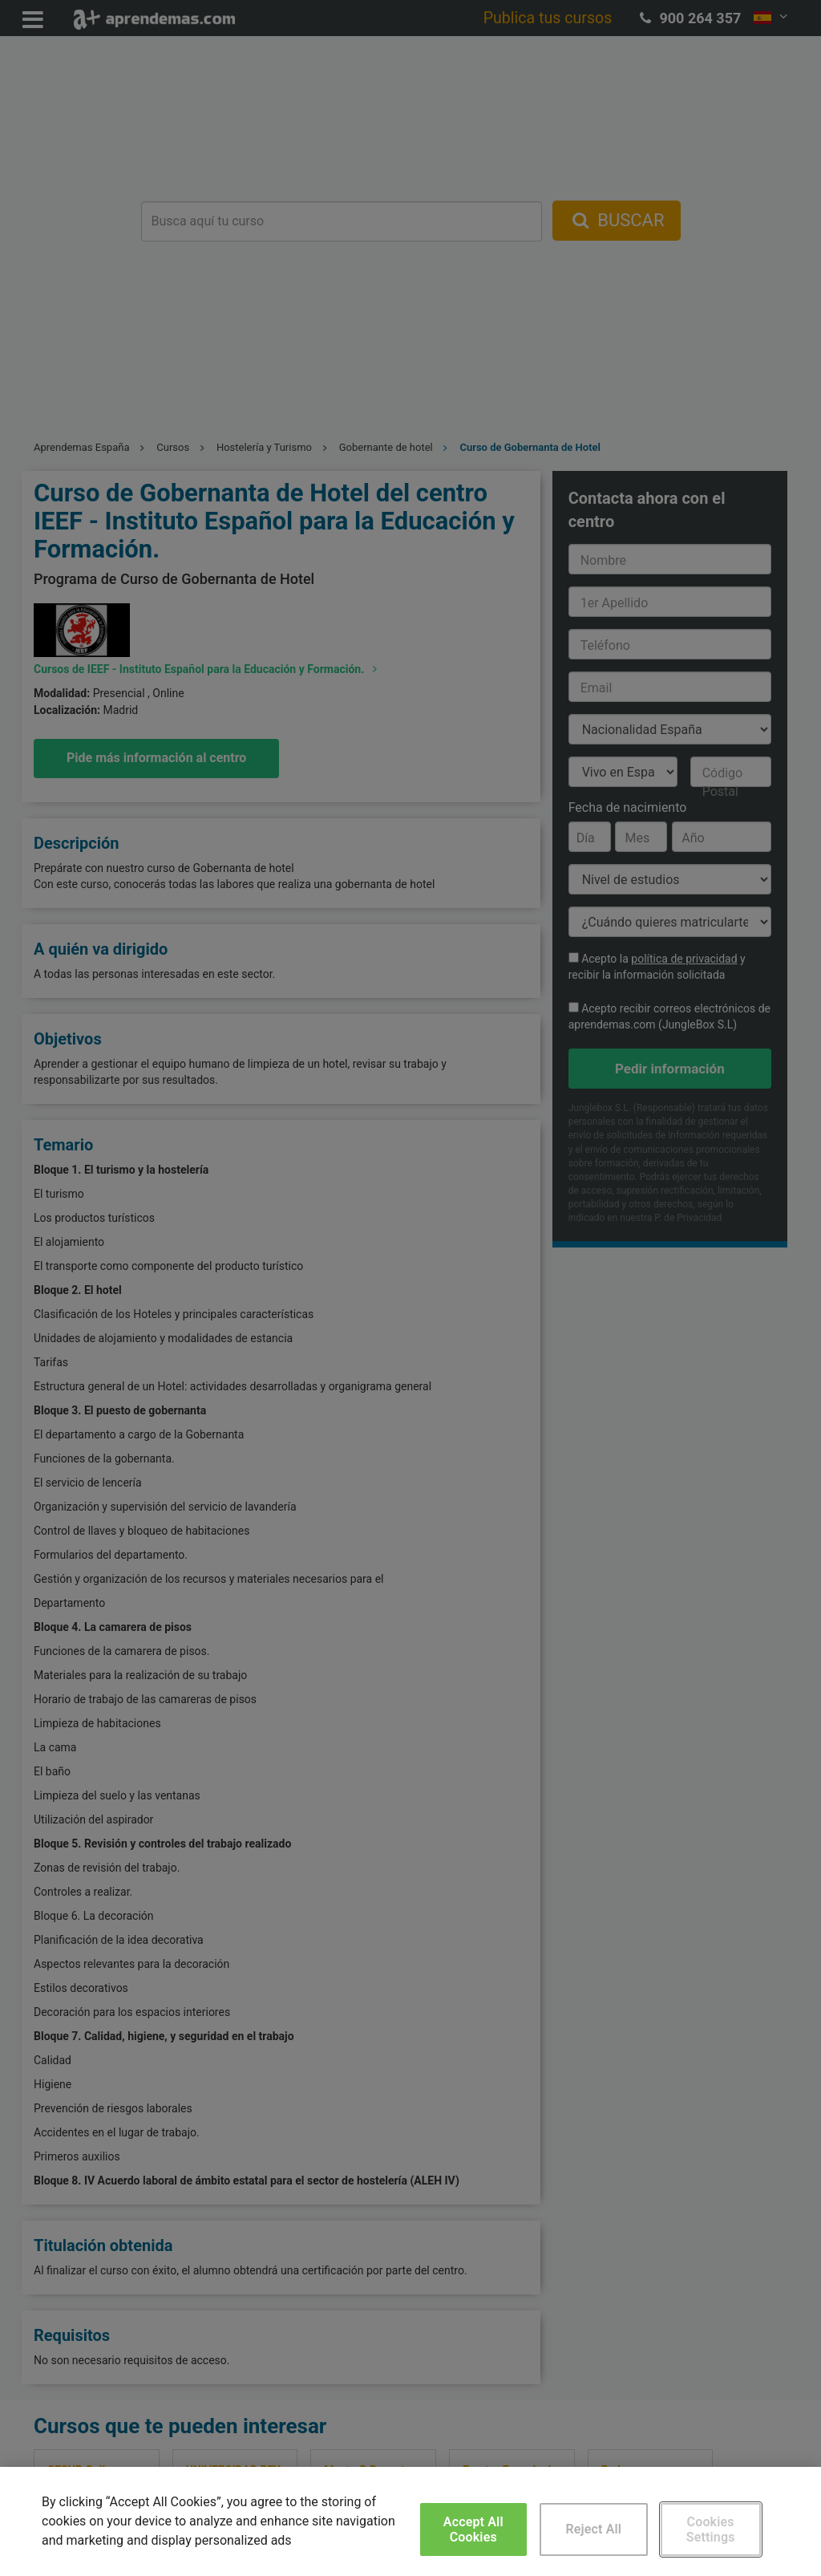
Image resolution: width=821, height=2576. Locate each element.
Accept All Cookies (473, 2529)
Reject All (593, 2529)
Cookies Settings (710, 2529)
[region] (410, 2521)
